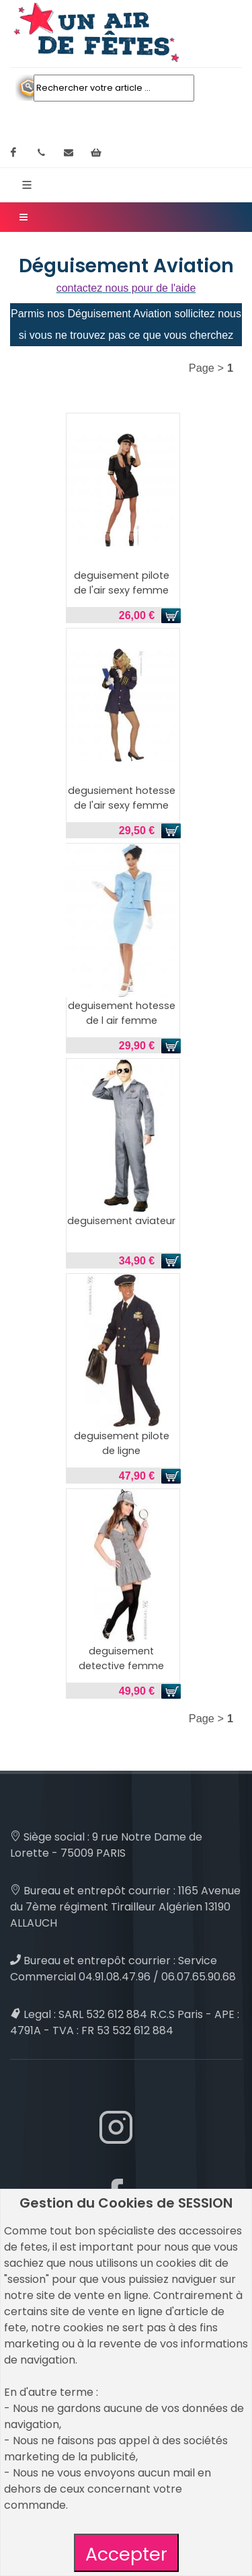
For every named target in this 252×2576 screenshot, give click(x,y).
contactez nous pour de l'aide (126, 288)
